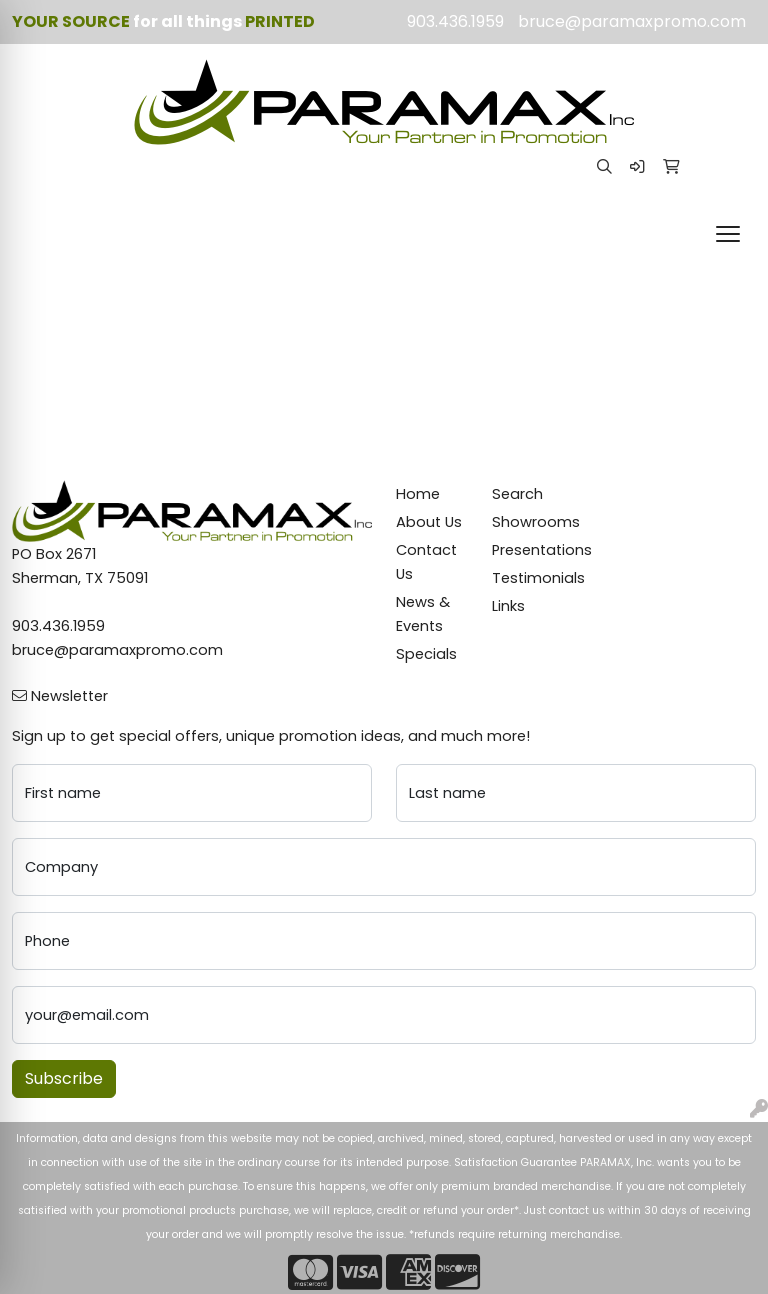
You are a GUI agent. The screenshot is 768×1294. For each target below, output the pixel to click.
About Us (429, 522)
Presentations (528, 550)
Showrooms (528, 522)
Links (508, 606)
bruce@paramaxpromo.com (632, 21)
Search (517, 494)
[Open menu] (728, 234)
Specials (426, 654)
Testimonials (528, 578)
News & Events (423, 614)
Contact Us (426, 562)
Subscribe (64, 1078)
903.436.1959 (455, 21)
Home (418, 494)
